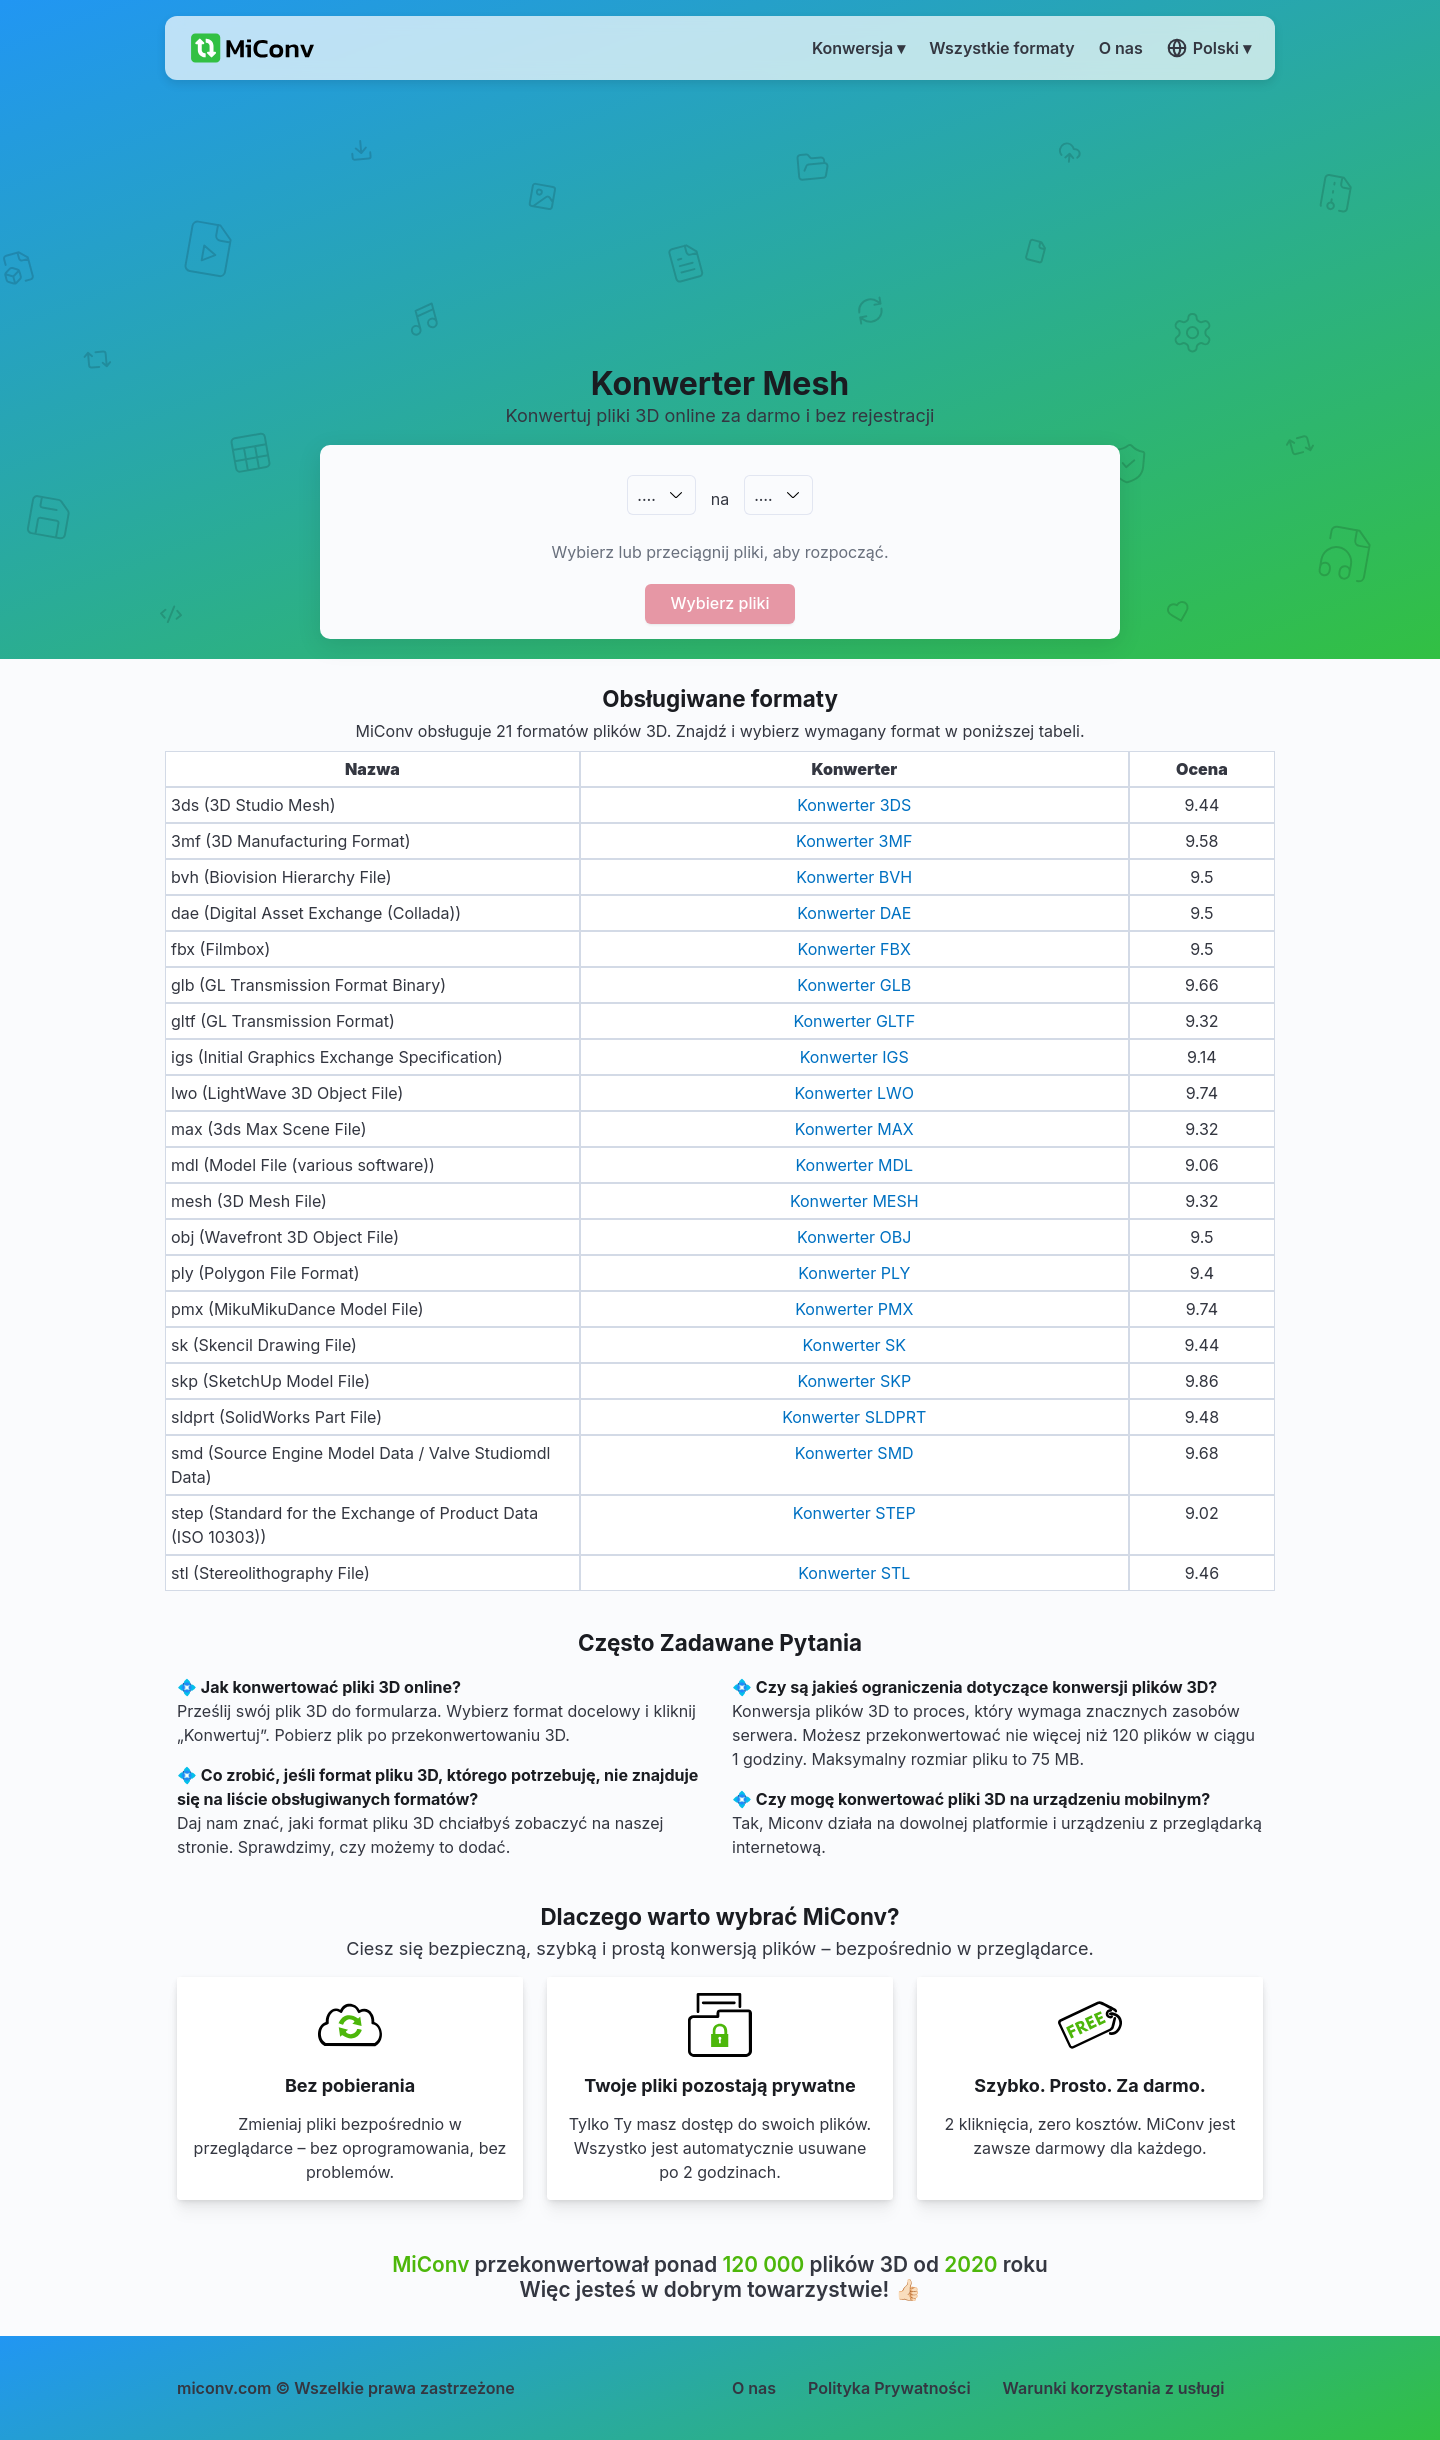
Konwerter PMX (854, 1309)
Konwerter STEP (854, 1513)
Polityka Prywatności (889, 2388)
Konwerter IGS (854, 1057)
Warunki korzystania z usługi (1114, 2388)
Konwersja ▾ (858, 48)
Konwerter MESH (854, 1201)
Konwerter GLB (854, 985)
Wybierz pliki (720, 603)
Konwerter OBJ (854, 1237)
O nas (754, 2388)
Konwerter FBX (854, 949)
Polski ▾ (1209, 48)
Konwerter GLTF (854, 1021)
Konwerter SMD (854, 1453)
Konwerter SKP (854, 1381)
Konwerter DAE (854, 913)
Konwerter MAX (854, 1129)
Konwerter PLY (854, 1273)
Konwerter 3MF (854, 841)
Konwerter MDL (854, 1165)
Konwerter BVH (854, 877)
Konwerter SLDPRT (854, 1417)
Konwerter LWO (854, 1093)
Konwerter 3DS (854, 805)
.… (646, 495)
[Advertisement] (720, 221)
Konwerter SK (854, 1345)
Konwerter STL (854, 1573)
